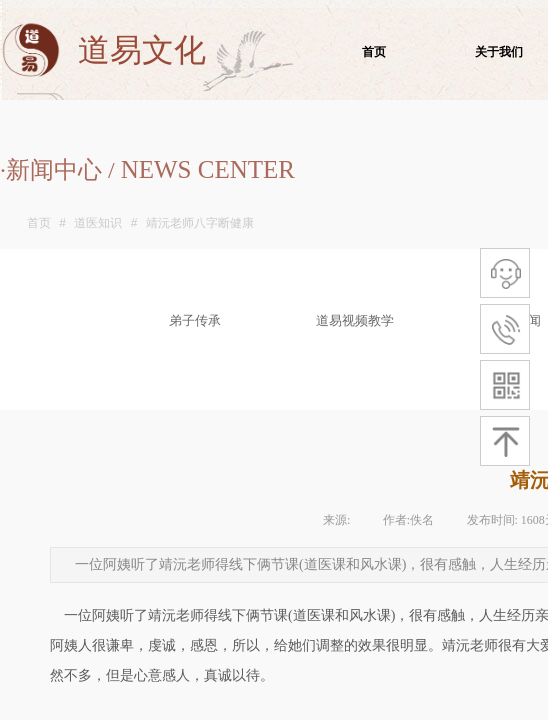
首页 (39, 223)
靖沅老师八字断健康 (200, 223)
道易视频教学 (355, 320)
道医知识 (98, 223)
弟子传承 (195, 320)
